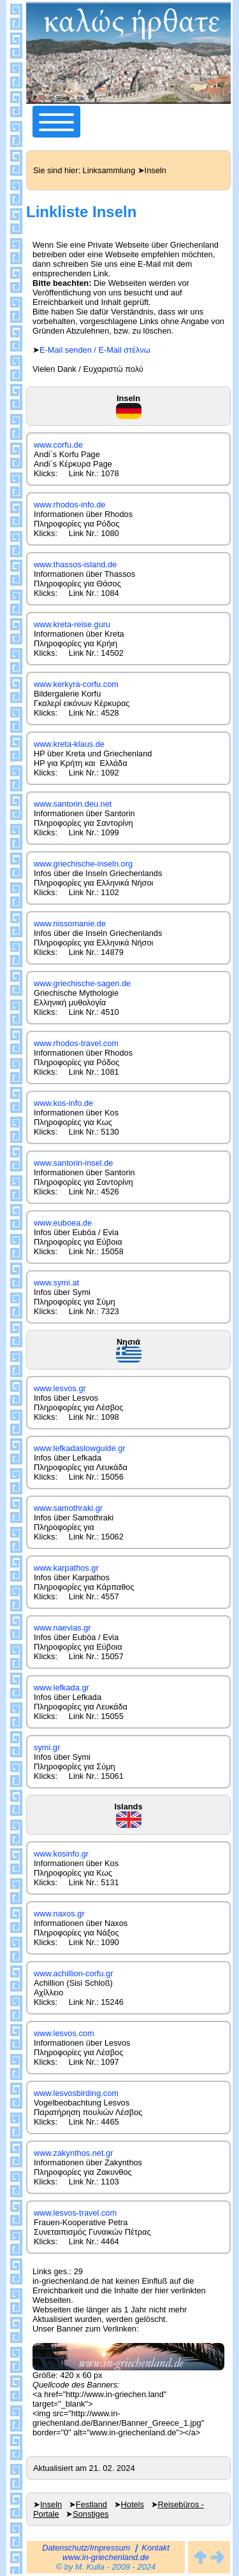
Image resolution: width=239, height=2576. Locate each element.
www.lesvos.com (64, 2033)
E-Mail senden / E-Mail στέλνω (95, 350)
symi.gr (47, 1747)
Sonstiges (90, 2514)
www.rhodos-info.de (69, 504)
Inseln (51, 2504)
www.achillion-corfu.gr (73, 1973)
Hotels (132, 2504)
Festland (91, 2504)
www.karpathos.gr (66, 1568)
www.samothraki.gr (68, 1508)
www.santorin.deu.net (73, 804)
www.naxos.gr (59, 1913)
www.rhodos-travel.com (76, 1043)
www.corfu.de (58, 444)
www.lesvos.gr (60, 1388)
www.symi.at (56, 1282)
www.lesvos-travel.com (75, 2213)
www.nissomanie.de (70, 923)
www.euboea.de (63, 1223)
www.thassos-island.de (75, 564)
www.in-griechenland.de (105, 2557)
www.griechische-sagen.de (82, 983)
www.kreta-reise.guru (72, 624)
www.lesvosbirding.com (76, 2093)
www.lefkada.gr (61, 1687)
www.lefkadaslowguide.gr (80, 1448)
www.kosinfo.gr (61, 1853)
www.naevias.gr (62, 1627)
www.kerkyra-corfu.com (76, 684)
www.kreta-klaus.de (69, 744)
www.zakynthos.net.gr (73, 2153)
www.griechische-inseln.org (83, 863)
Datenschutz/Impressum (86, 2547)
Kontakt (155, 2547)
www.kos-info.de (63, 1103)
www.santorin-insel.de (73, 1163)
